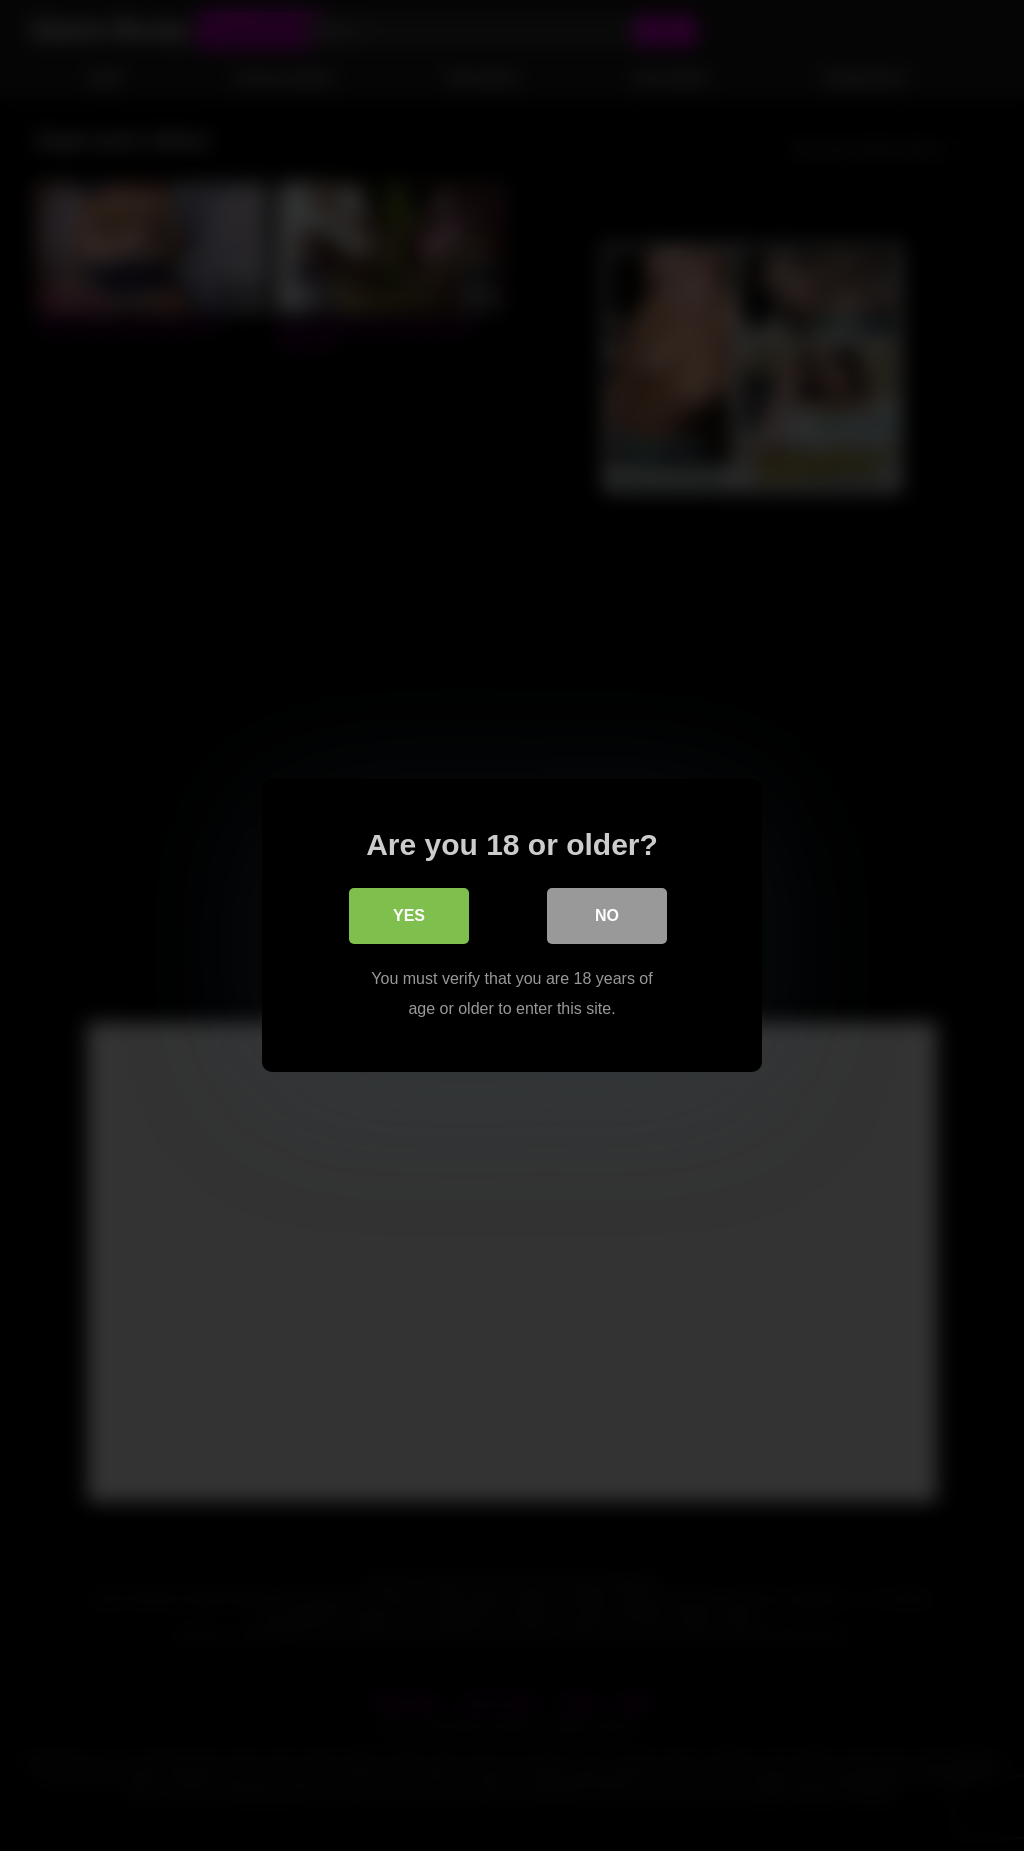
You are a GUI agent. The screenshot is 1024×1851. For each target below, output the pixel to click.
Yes (409, 915)
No (607, 915)
